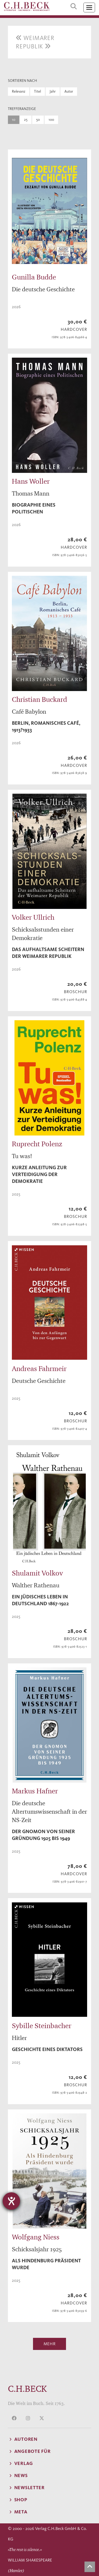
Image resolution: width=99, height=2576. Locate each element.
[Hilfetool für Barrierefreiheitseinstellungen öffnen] (11, 2201)
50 (38, 119)
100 (51, 119)
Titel (37, 91)
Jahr (53, 91)
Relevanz (18, 91)
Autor (68, 91)
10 (13, 119)
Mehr (50, 2343)
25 (25, 119)
